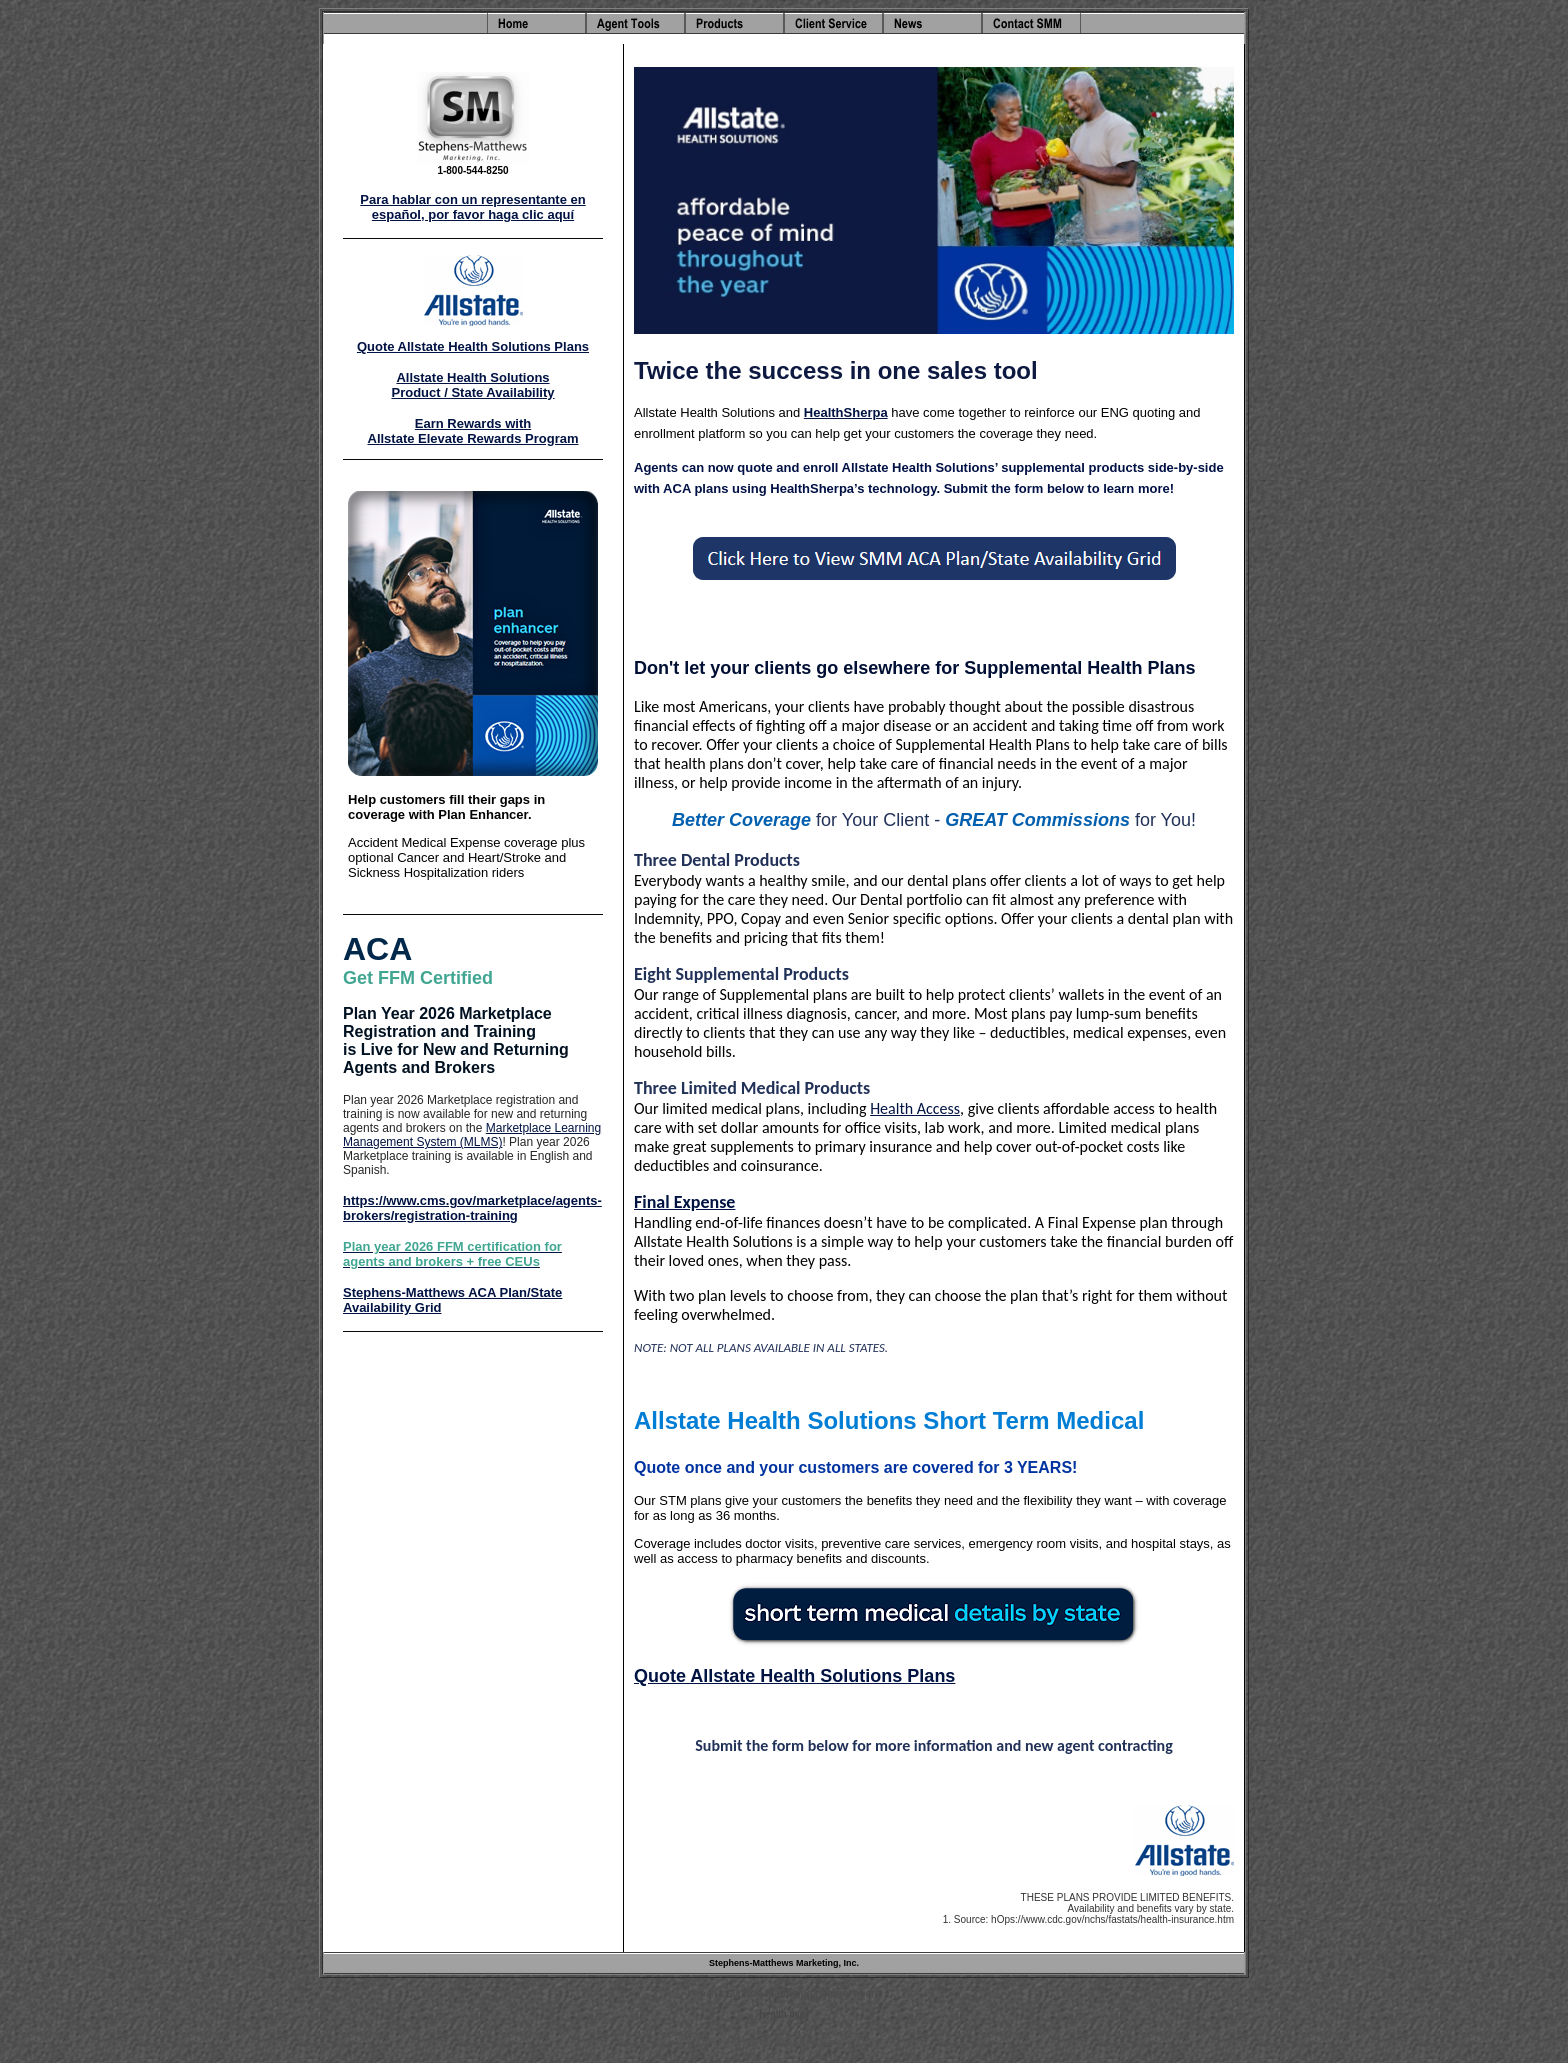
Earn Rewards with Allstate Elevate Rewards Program (473, 431)
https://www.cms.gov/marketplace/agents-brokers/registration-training (472, 1208)
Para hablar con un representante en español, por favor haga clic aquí (472, 207)
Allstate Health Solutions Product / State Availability (472, 385)
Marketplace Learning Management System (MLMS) (472, 1135)
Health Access (915, 1108)
